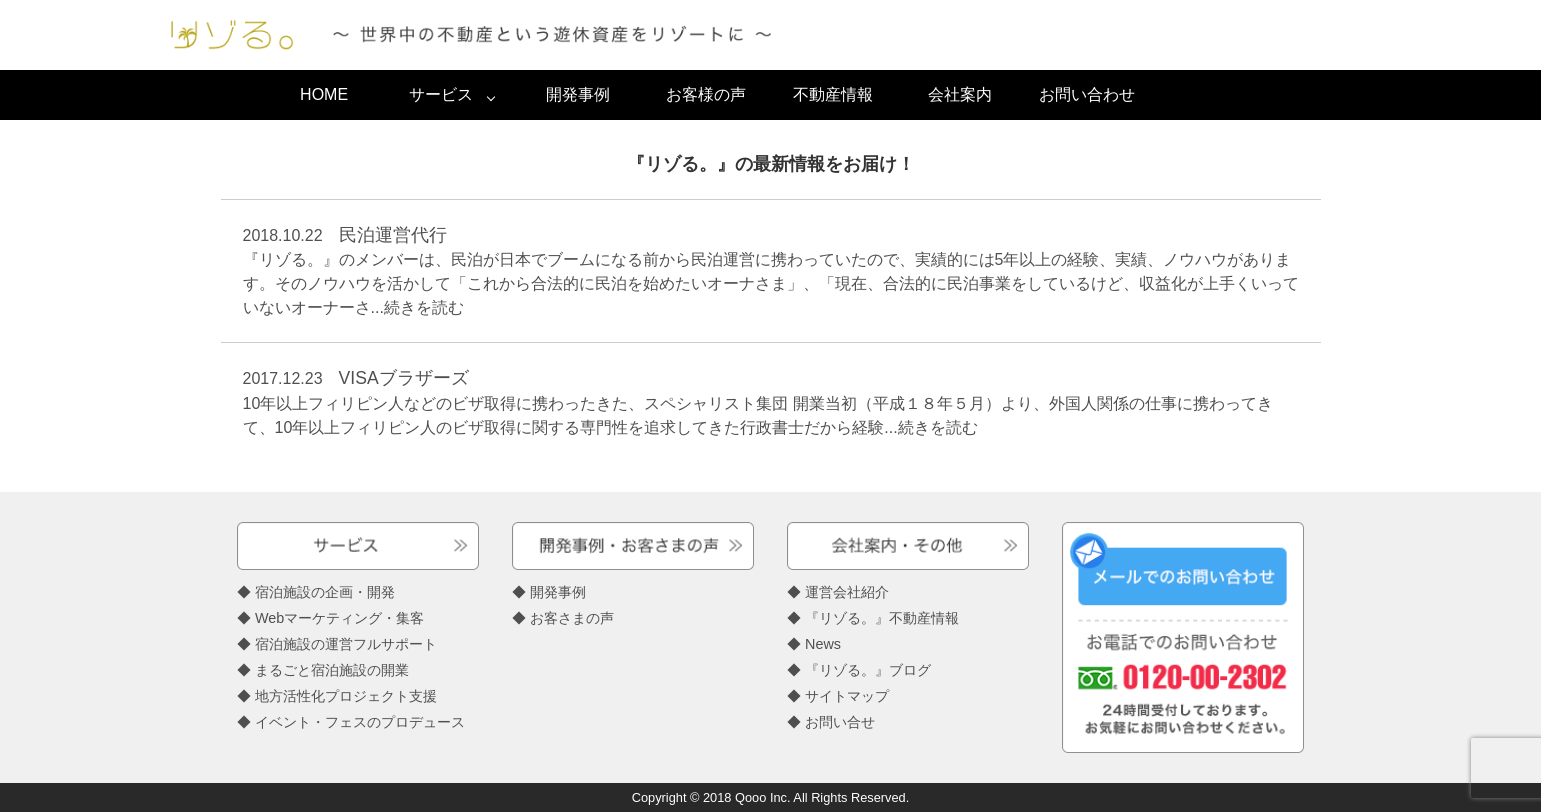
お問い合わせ (1087, 94)
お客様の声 (706, 94)
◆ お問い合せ (831, 722)
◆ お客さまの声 (563, 618)
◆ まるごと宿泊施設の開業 (323, 670)
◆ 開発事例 (549, 592)
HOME (324, 94)
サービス (441, 94)
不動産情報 (833, 94)
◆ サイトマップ (838, 696)
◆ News (814, 644)
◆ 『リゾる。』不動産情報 (873, 618)
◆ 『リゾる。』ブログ (859, 670)
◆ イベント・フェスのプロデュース (351, 722)
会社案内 (960, 94)
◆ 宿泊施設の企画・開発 (316, 592)
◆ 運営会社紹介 (838, 592)
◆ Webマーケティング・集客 (330, 618)
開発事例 (578, 94)
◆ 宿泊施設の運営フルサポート (337, 644)
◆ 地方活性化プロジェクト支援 (337, 696)
